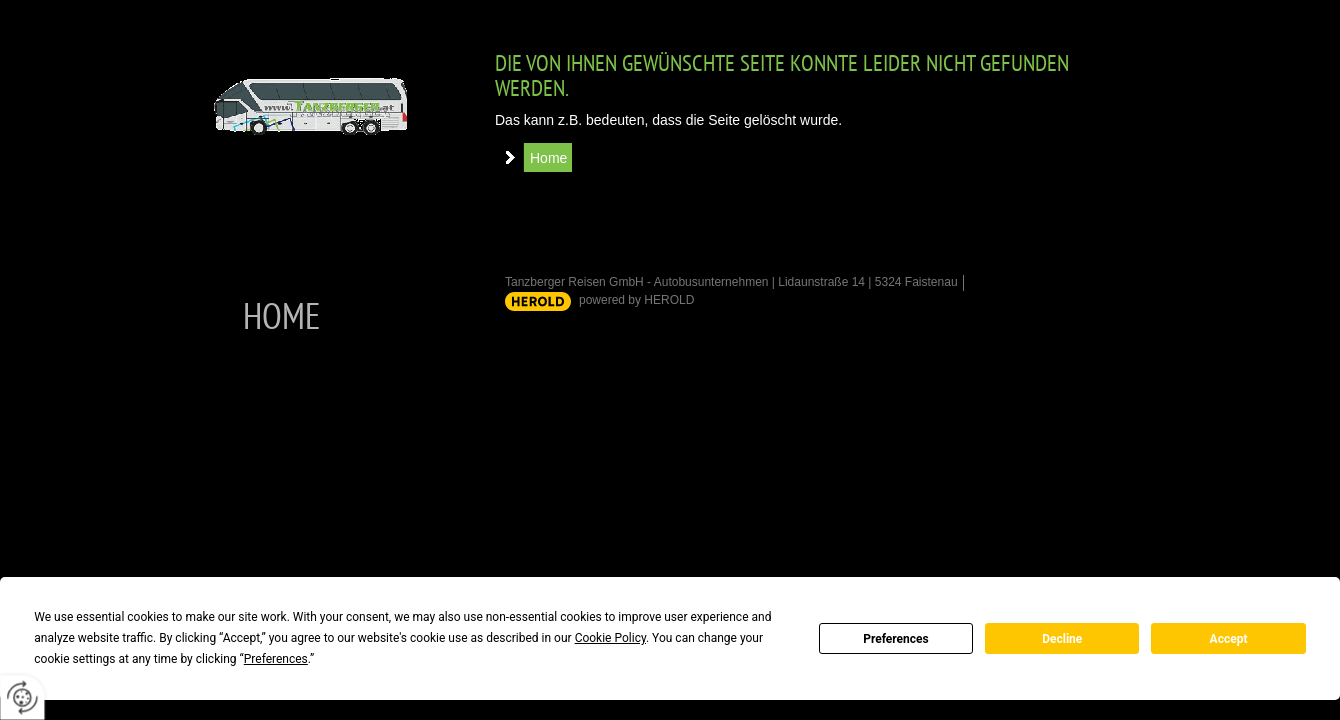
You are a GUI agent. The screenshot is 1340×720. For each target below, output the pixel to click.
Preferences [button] (276, 659)
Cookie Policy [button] (610, 638)
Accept (1229, 639)
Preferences (896, 639)
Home (548, 158)
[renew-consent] (22, 697)
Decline (1062, 639)
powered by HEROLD (636, 300)
